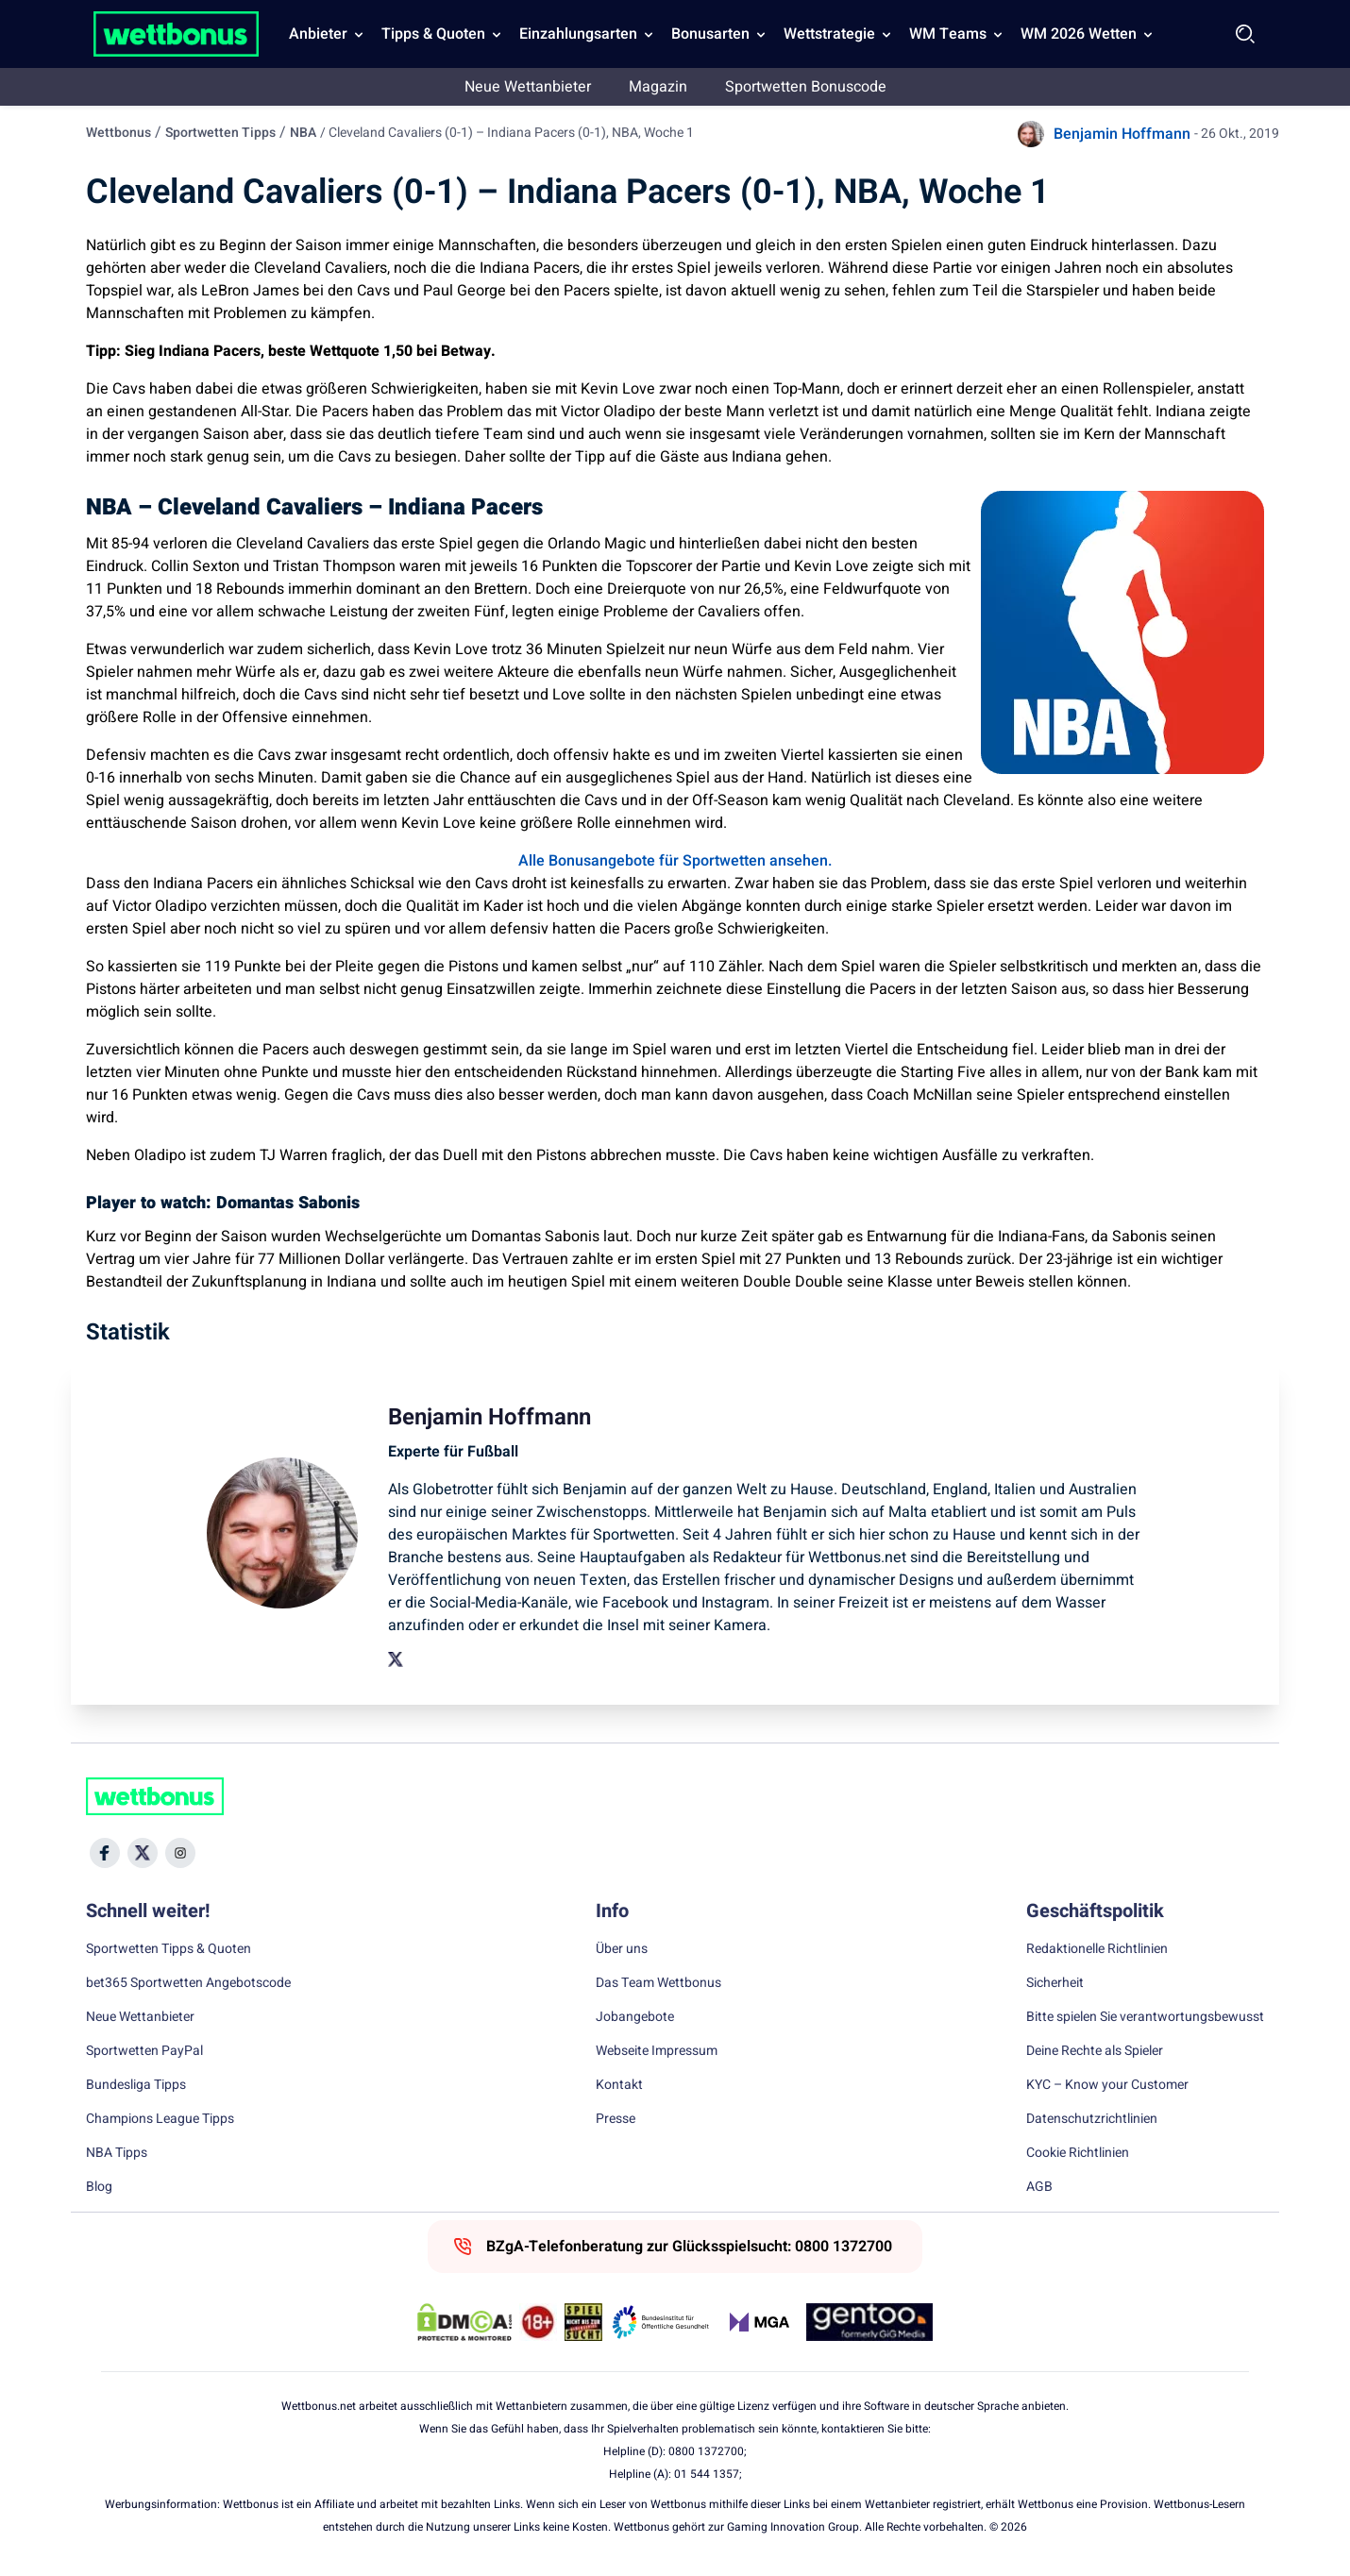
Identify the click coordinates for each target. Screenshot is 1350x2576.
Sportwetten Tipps (220, 133)
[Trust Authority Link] (661, 2322)
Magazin (658, 87)
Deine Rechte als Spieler (1094, 2051)
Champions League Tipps (160, 2119)
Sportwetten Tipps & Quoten (168, 1949)
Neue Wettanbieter (527, 87)
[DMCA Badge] (464, 2322)
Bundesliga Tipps (136, 2085)
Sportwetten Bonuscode (805, 87)
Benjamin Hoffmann (1122, 134)
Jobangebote (635, 2017)
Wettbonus (118, 133)
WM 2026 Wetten (1079, 34)
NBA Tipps (116, 2153)
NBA (303, 133)
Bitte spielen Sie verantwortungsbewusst (1145, 2017)
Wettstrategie (829, 34)
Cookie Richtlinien (1077, 2153)
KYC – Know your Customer (1107, 2085)
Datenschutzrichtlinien (1091, 2119)
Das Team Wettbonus (658, 1983)
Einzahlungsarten (578, 34)
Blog (99, 2187)
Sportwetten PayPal (144, 2051)
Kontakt (619, 2085)
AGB (1039, 2187)
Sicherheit (1055, 1983)
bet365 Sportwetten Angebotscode (188, 1983)
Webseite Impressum (656, 2051)
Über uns (622, 1949)
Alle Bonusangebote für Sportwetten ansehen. (675, 861)
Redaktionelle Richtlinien (1097, 1949)
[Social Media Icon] (105, 1853)
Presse (615, 2119)
